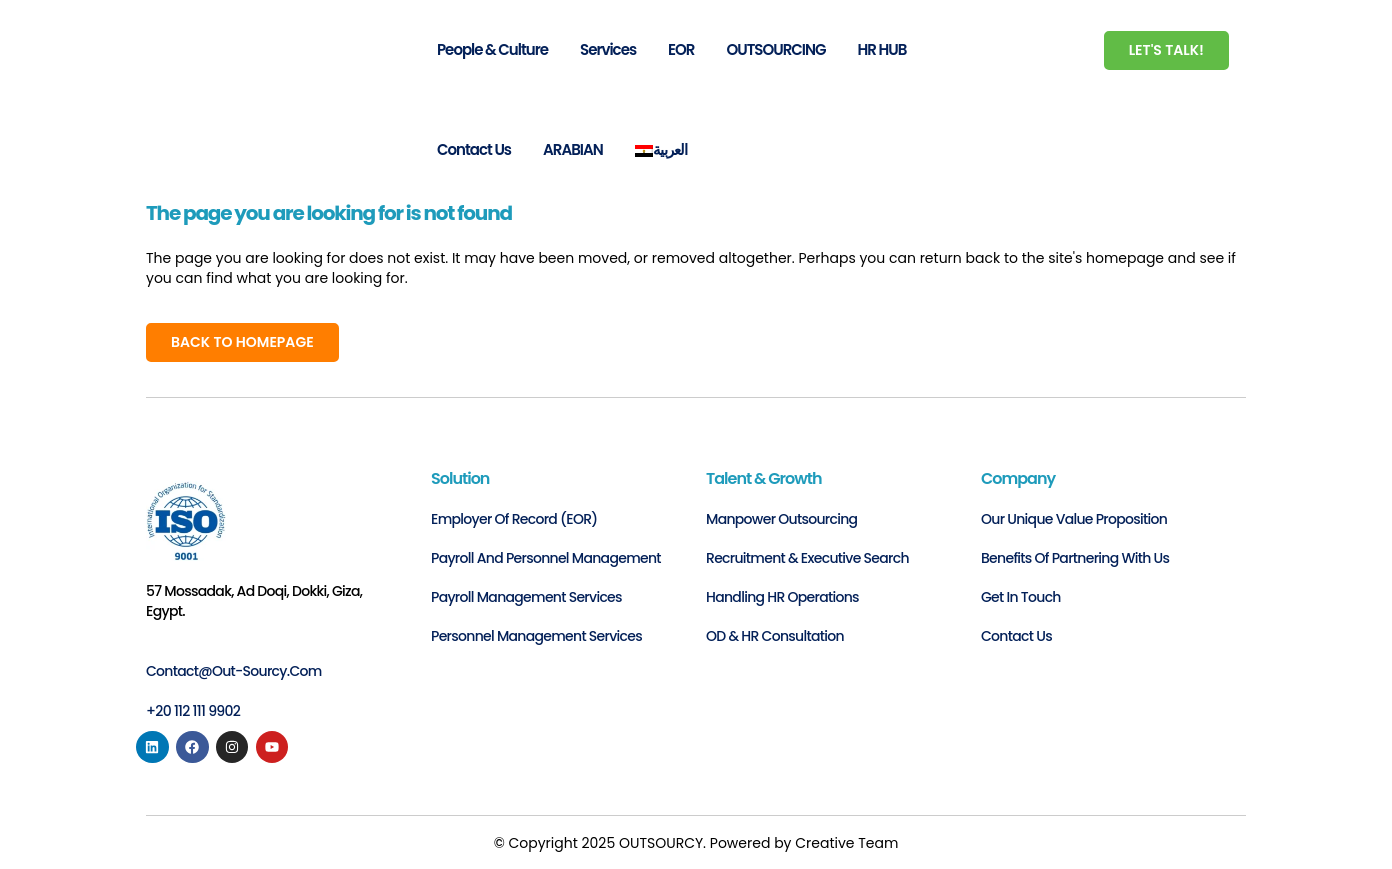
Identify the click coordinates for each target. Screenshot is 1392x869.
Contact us (1016, 636)
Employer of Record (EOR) (514, 519)
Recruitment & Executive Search (807, 558)
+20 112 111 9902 (193, 711)
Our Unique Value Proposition (1074, 519)
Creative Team (846, 843)
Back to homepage (242, 342)
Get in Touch (1021, 597)
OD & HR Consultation (775, 636)
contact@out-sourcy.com (234, 671)
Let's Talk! (1166, 50)
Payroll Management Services (526, 597)
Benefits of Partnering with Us (1075, 558)
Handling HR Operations (782, 597)
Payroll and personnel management (546, 558)
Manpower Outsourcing (781, 519)
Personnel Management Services (536, 636)
